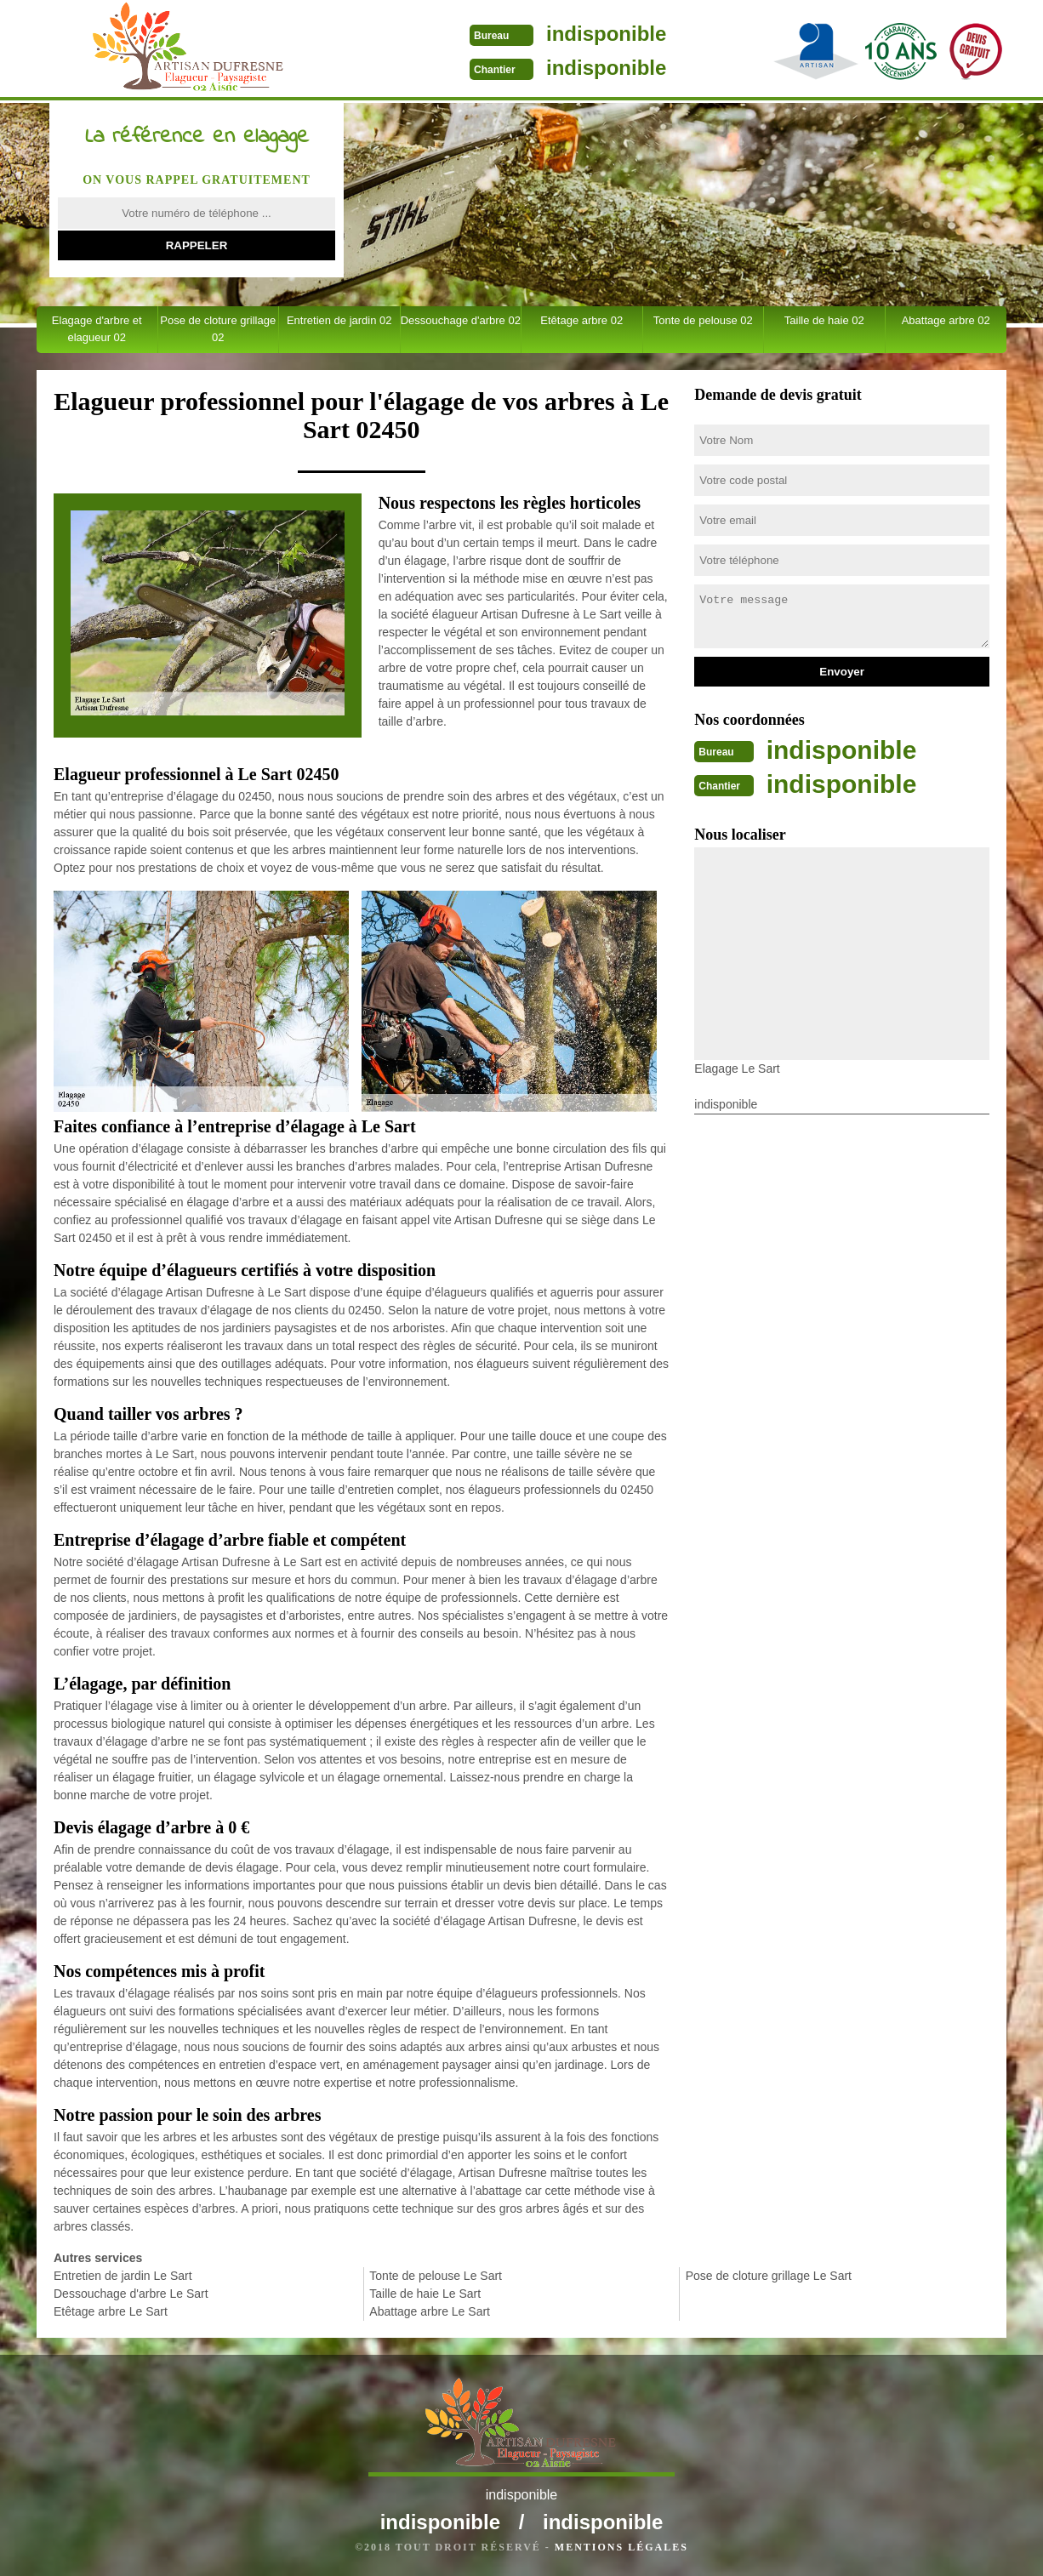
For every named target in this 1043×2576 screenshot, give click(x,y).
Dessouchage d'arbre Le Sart (131, 2293)
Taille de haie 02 (824, 320)
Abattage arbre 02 (946, 320)
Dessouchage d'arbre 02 (461, 320)
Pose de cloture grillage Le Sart (769, 2275)
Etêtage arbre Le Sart (111, 2311)
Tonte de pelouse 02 (703, 320)
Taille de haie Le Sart (425, 2293)
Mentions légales (621, 2547)
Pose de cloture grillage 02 (218, 329)
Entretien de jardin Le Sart (123, 2275)
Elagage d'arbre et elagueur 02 (97, 329)
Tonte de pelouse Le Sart (435, 2275)
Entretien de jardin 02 (339, 320)
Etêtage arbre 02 (581, 320)
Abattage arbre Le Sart (429, 2311)
